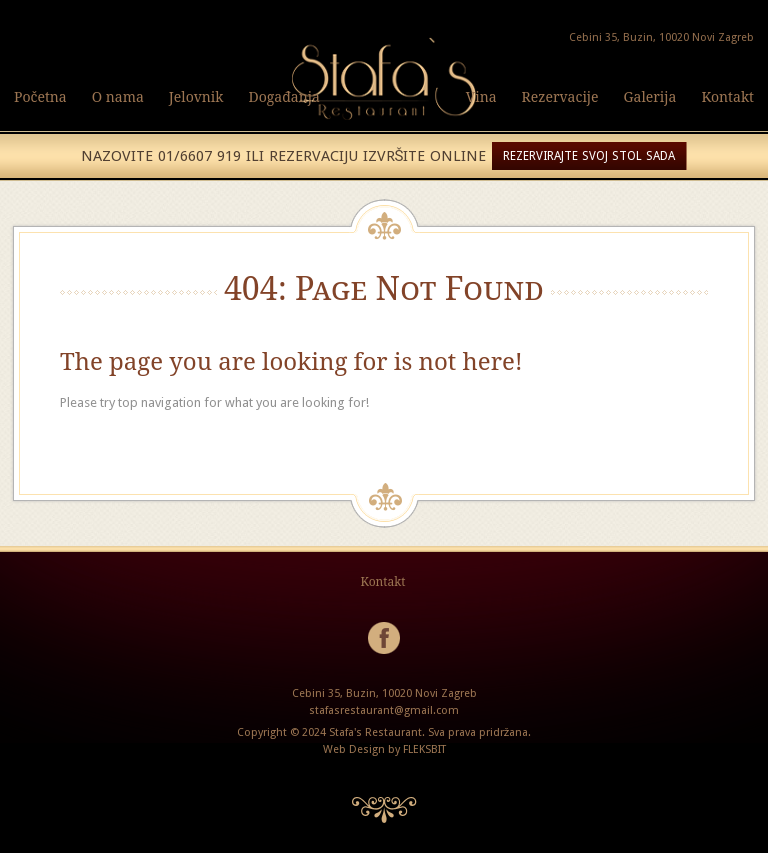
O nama (118, 96)
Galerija (650, 96)
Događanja (284, 96)
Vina (481, 96)
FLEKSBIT (424, 749)
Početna (40, 96)
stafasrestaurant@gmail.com (384, 710)
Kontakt (727, 96)
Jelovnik (196, 96)
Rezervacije (560, 96)
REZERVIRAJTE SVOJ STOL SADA (589, 156)
